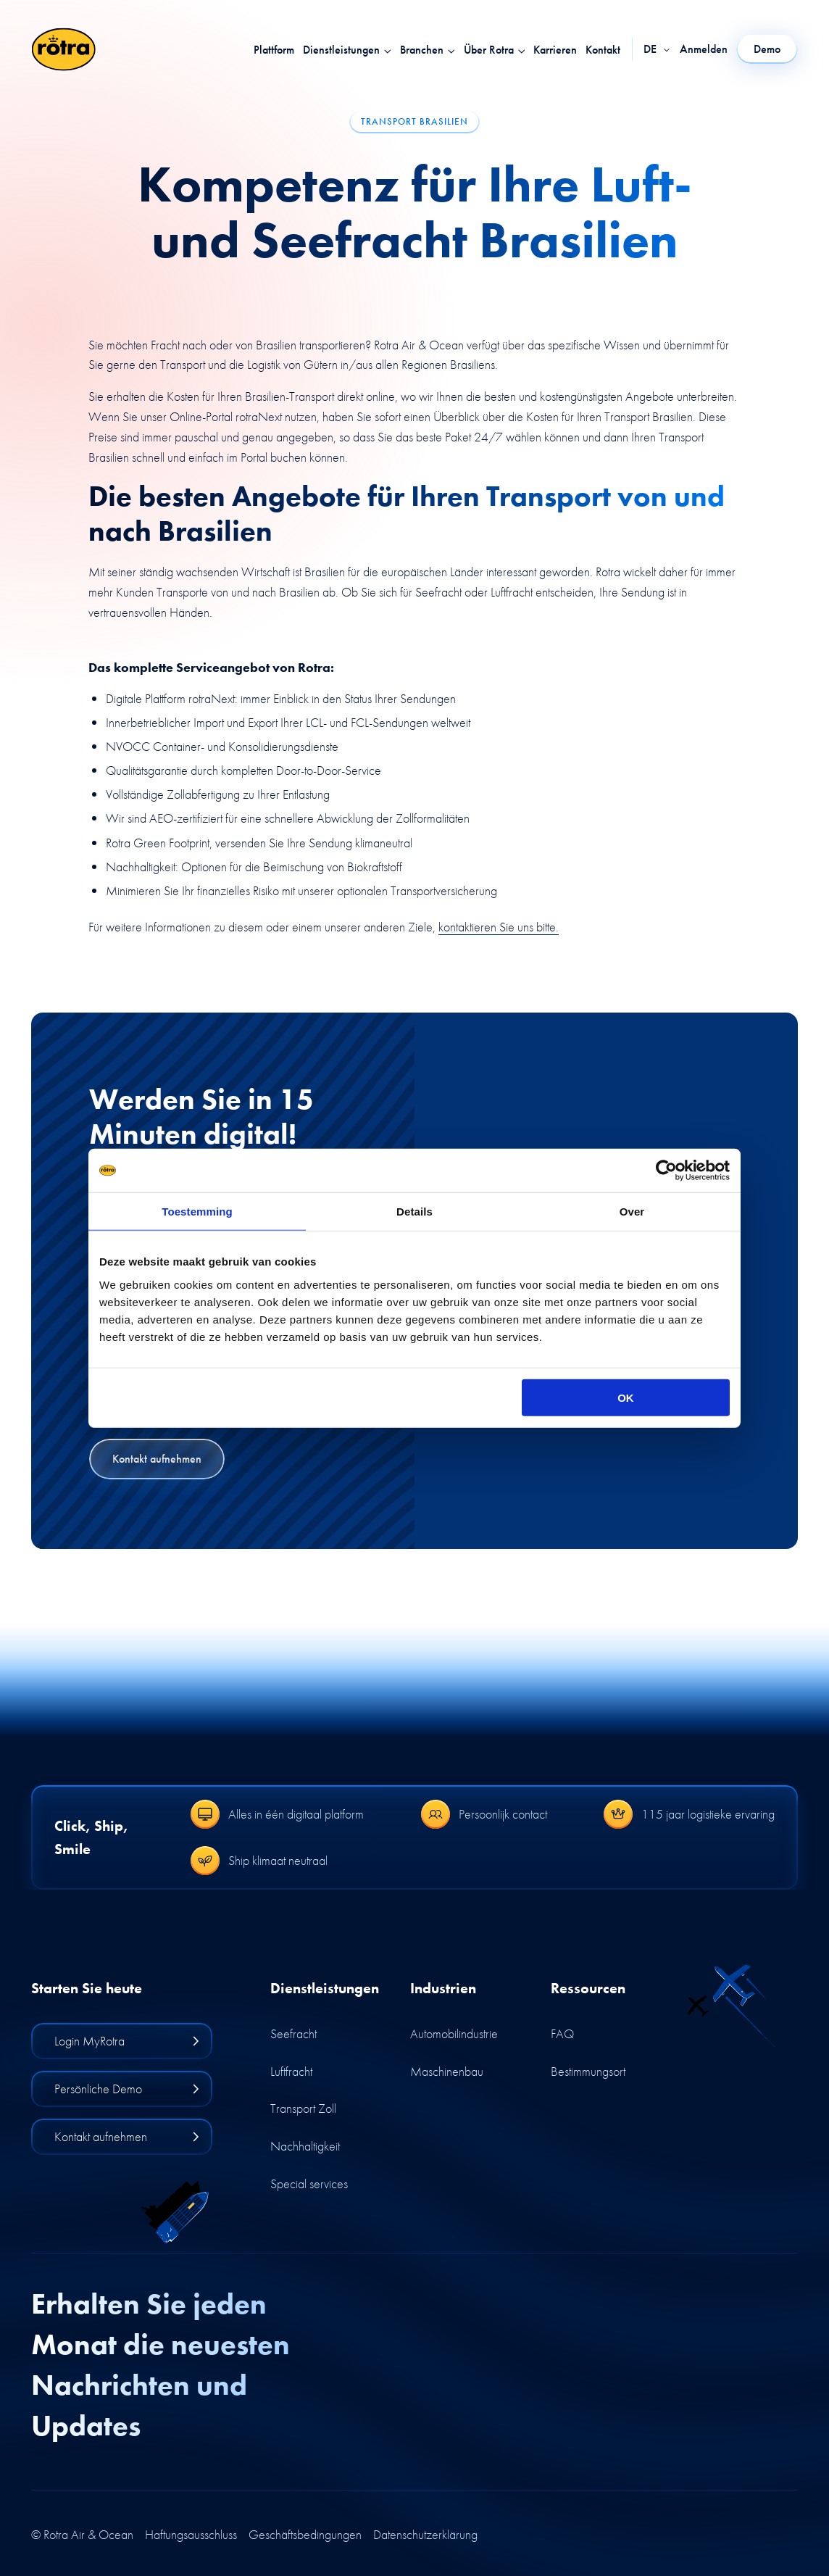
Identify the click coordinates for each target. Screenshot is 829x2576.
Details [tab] (414, 1211)
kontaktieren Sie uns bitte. (498, 926)
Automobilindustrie (454, 2033)
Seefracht (293, 2033)
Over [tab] (632, 1211)
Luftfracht (291, 2071)
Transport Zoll (303, 2108)
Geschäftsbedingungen (305, 2534)
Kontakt (603, 50)
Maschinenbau (446, 2071)
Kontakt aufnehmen (156, 1458)
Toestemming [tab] (197, 1211)
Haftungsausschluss (191, 2534)
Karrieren (555, 50)
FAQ (562, 2033)
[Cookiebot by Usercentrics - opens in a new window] (666, 1170)
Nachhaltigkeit (305, 2145)
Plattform (274, 50)
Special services (309, 2183)
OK (625, 1397)
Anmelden (704, 49)
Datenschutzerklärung (425, 2534)
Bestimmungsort (588, 2071)
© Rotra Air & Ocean (82, 2534)
